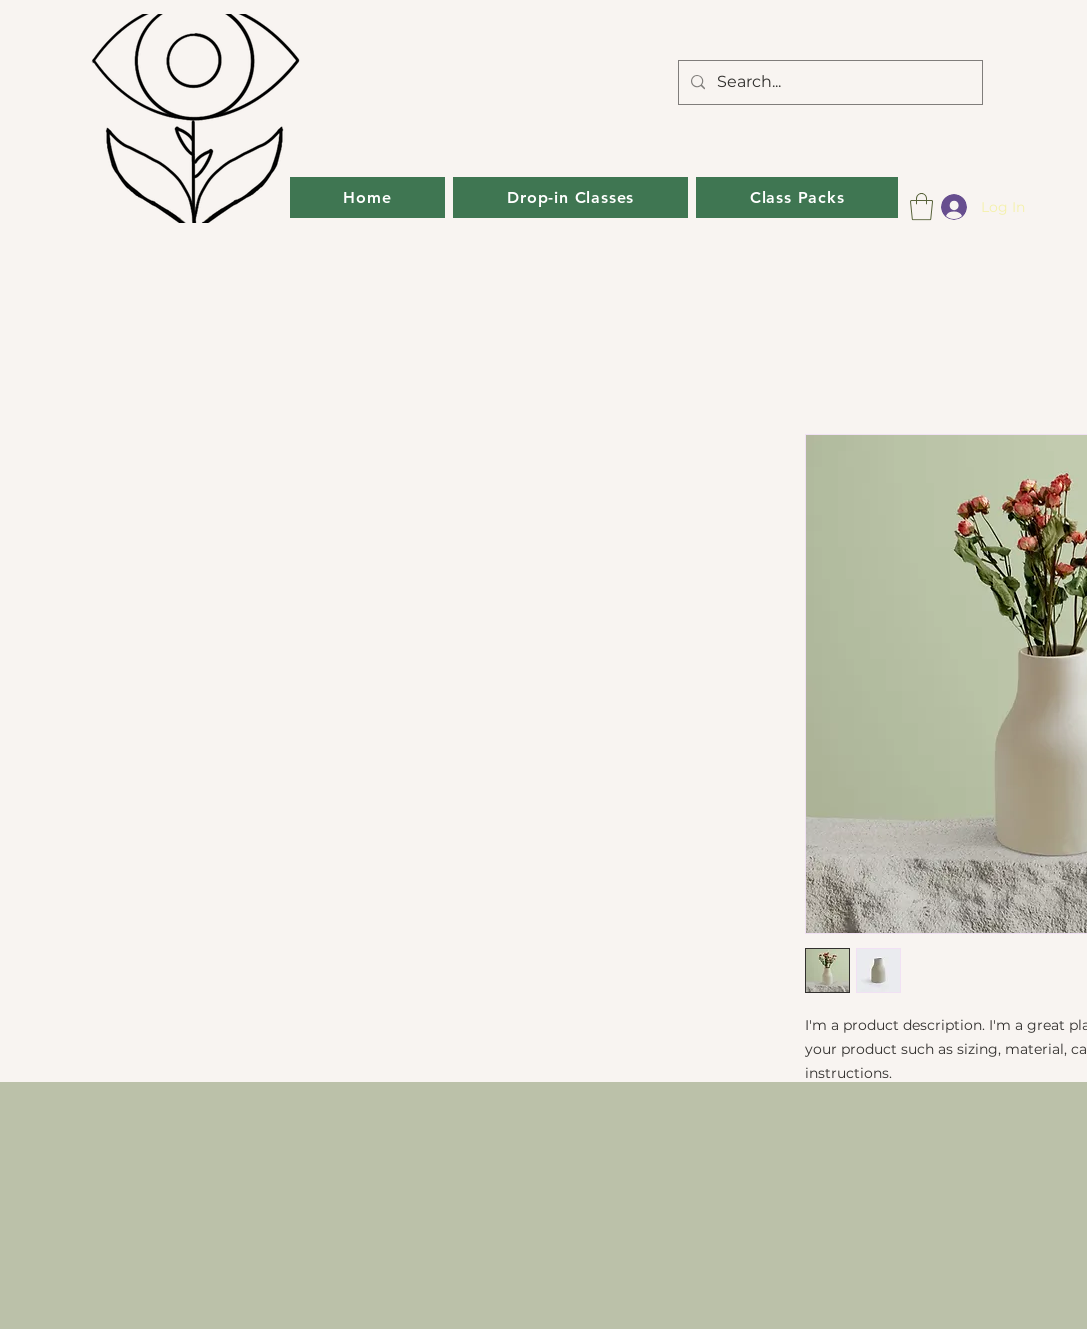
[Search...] (828, 82)
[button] (921, 206)
